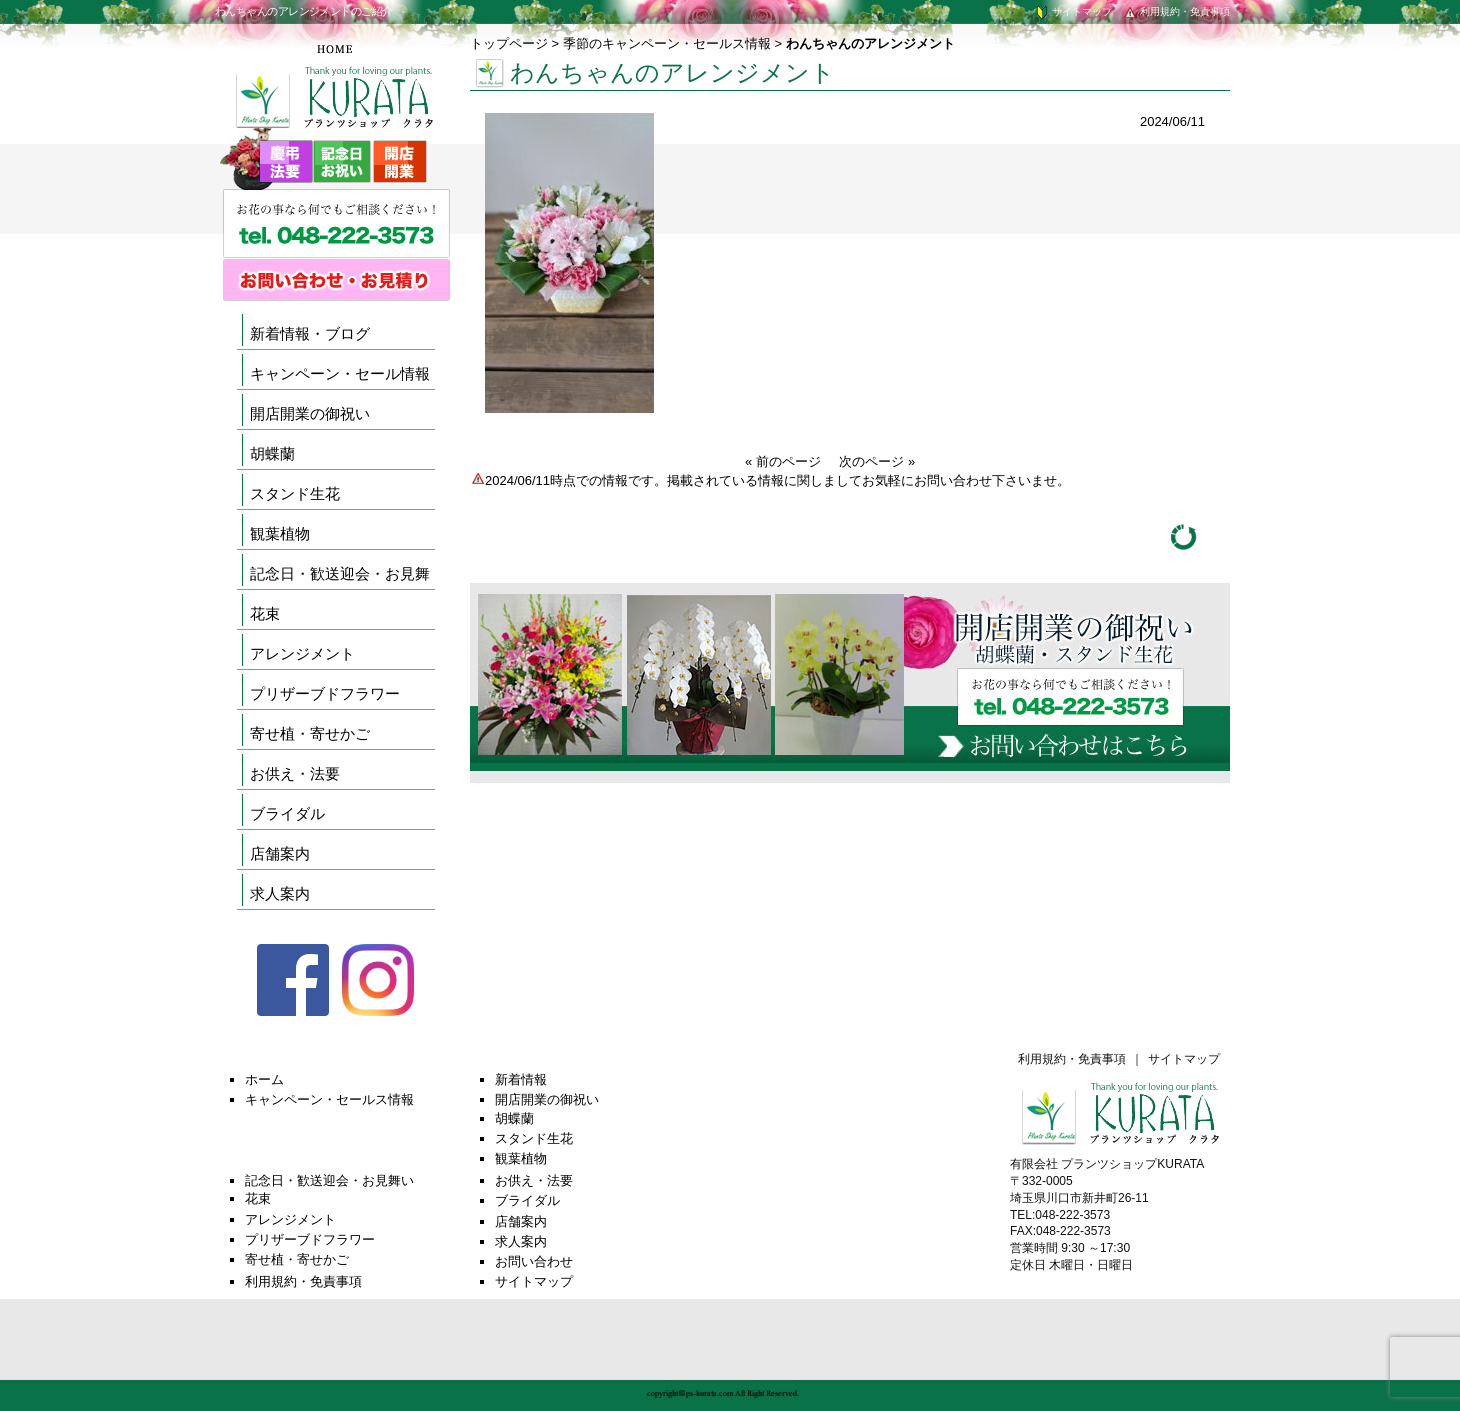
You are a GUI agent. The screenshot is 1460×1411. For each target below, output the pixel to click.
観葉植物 (280, 533)
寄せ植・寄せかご (310, 733)
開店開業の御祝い (310, 413)
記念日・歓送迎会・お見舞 (340, 573)
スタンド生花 (295, 493)
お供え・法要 (295, 773)
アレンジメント (302, 653)
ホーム (264, 1079)
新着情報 (521, 1079)
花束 (265, 613)
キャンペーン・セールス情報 (329, 1099)
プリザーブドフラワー (325, 693)
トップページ (509, 43)
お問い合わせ (534, 1261)
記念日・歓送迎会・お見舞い (329, 1180)
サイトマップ (1073, 11)
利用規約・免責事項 (1176, 11)
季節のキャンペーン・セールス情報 (667, 43)
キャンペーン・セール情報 (340, 373)
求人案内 (280, 893)
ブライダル (287, 813)
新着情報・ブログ (310, 333)
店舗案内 (280, 853)
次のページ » (877, 461)
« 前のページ (783, 461)
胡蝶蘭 (272, 453)
